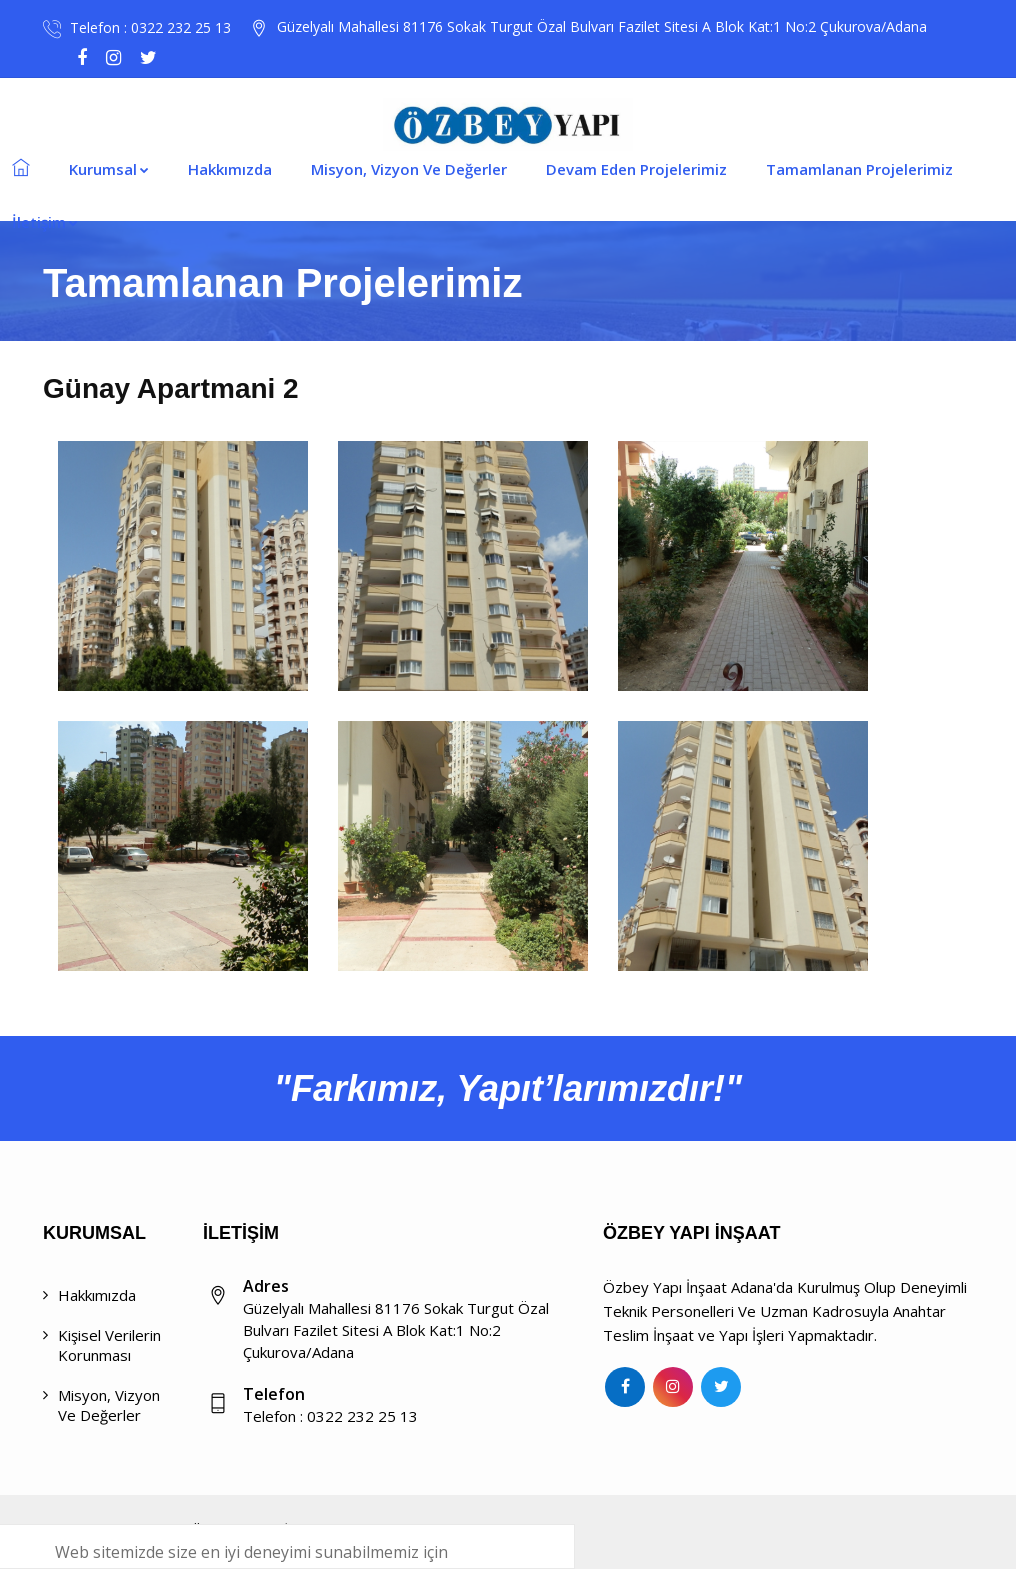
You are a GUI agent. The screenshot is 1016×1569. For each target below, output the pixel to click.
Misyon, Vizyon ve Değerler (109, 1405)
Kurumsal (109, 169)
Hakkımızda (230, 169)
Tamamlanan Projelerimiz (859, 169)
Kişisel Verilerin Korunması (109, 1345)
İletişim (45, 222)
